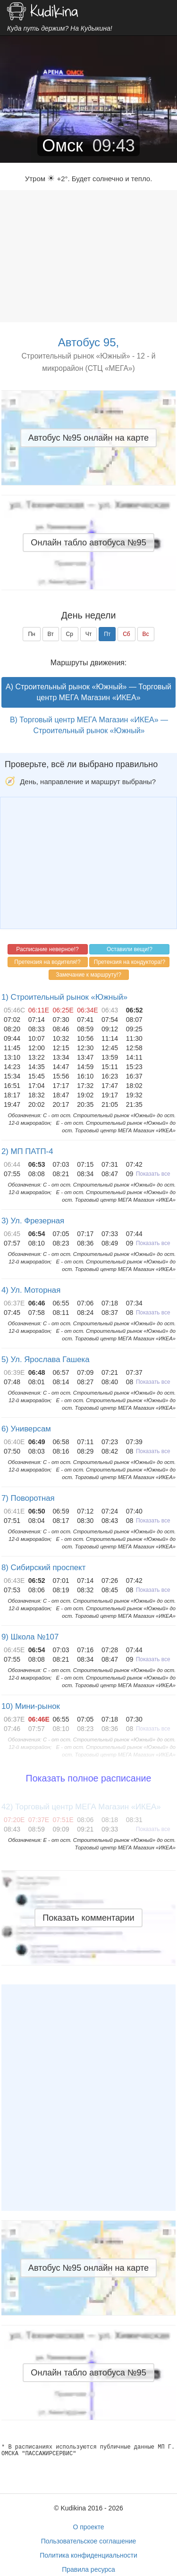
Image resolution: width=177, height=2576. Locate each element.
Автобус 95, (88, 342)
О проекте (88, 2527)
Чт (88, 634)
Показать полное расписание (89, 1778)
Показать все (153, 1174)
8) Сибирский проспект (43, 1567)
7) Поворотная (28, 1498)
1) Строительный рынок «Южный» (64, 997)
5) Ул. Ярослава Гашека (45, 1359)
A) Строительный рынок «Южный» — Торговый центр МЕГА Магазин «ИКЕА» (88, 692)
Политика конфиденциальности (88, 2555)
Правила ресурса (88, 2569)
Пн (31, 634)
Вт (51, 634)
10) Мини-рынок (30, 1706)
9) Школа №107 (30, 1636)
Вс (146, 634)
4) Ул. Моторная (30, 1290)
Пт (107, 634)
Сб (126, 634)
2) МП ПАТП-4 (27, 1151)
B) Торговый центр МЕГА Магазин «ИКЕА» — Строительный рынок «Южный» (89, 725)
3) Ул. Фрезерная (32, 1220)
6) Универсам (26, 1428)
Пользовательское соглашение (88, 2541)
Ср (69, 634)
